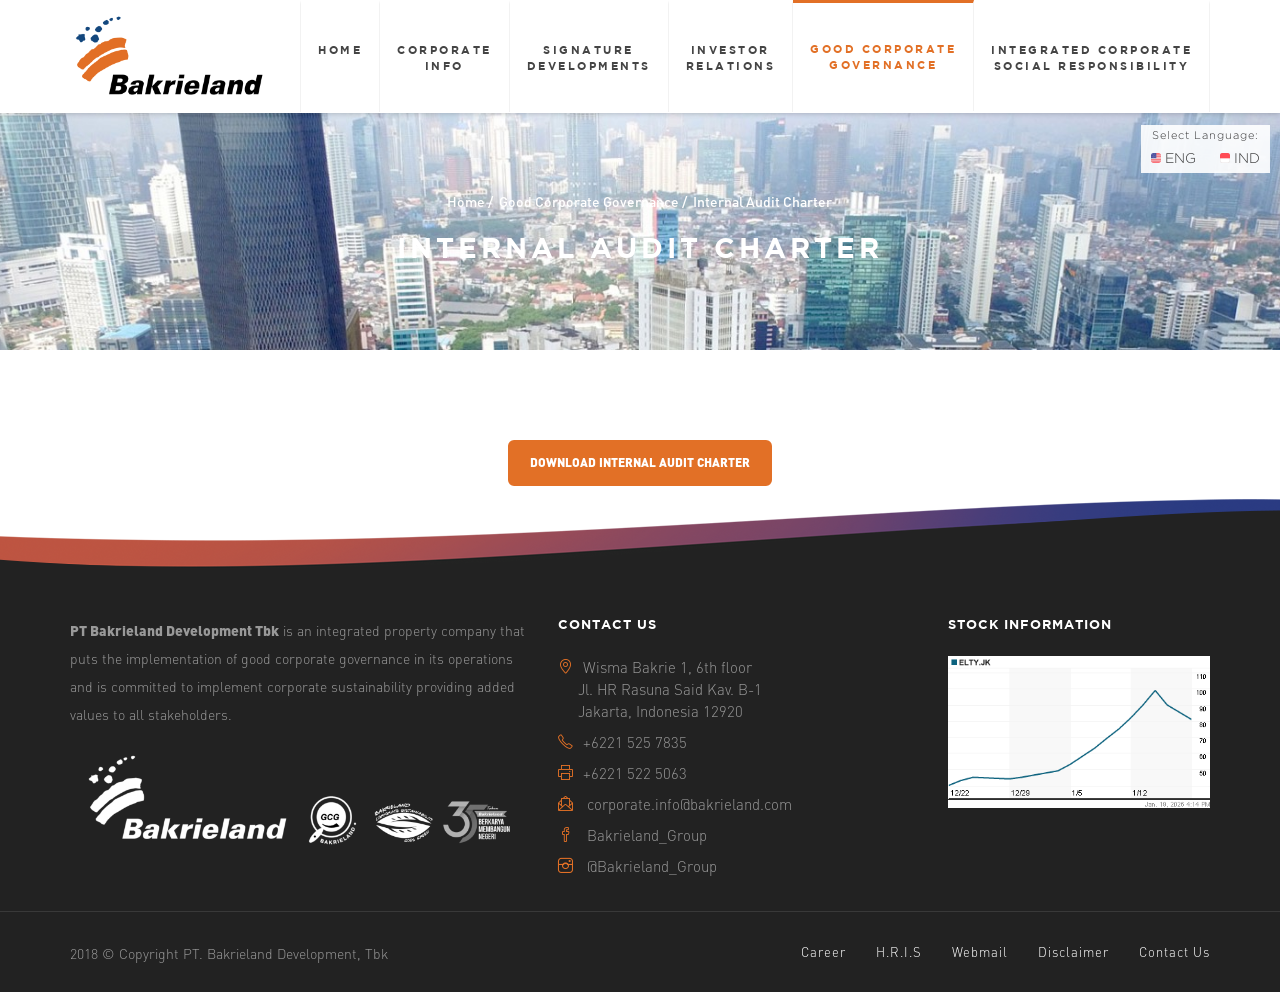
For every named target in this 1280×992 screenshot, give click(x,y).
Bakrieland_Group (647, 835)
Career (823, 951)
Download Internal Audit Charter (640, 462)
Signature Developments (589, 57)
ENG (1173, 158)
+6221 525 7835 (635, 742)
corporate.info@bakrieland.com (689, 804)
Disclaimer (1073, 951)
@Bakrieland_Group (652, 866)
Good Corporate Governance (883, 56)
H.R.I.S (899, 951)
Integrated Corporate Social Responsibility (1091, 57)
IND (1240, 158)
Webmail (980, 951)
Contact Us (1174, 951)
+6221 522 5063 (635, 773)
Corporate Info (444, 57)
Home (340, 49)
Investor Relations (731, 57)
